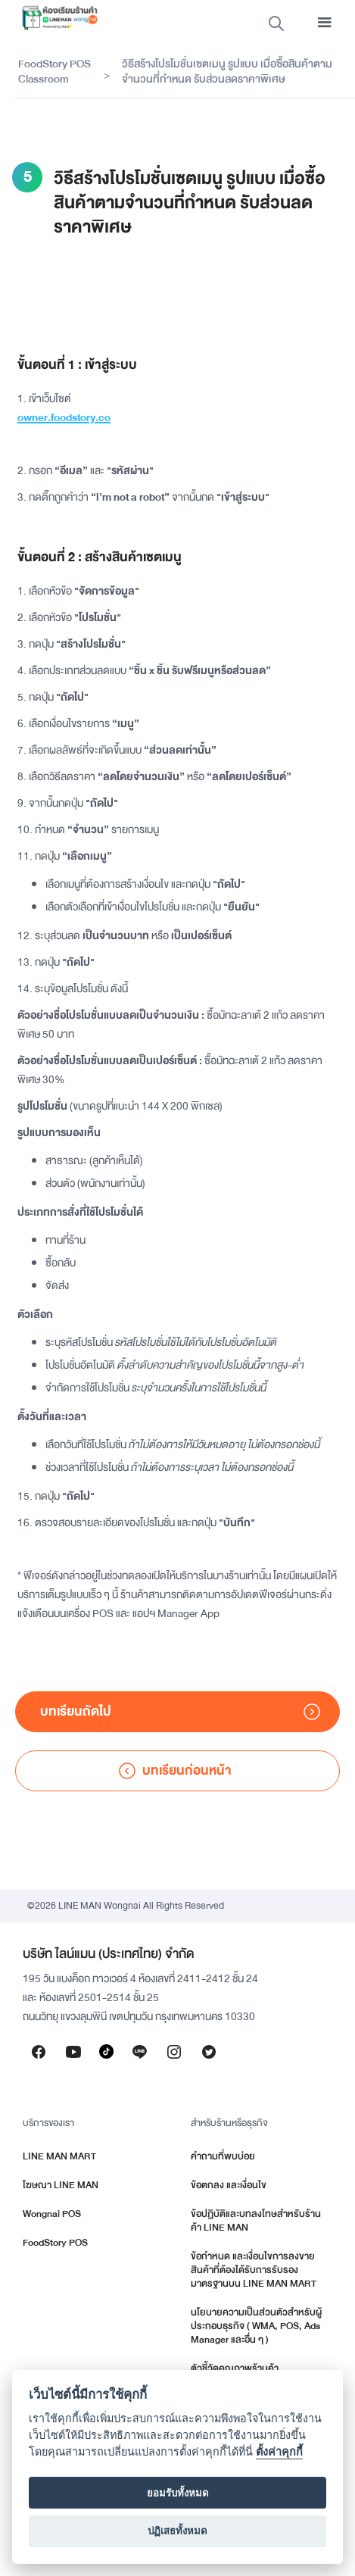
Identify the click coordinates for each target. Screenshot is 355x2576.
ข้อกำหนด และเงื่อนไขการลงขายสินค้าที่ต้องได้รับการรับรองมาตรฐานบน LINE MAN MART (253, 2270)
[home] (56, 18)
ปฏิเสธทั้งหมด (177, 2531)
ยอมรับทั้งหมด (178, 2493)
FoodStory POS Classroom (54, 72)
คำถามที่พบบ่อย (223, 2156)
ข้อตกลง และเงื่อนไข (228, 2185)
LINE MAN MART (59, 2156)
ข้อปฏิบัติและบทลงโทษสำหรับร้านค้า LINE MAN (256, 2221)
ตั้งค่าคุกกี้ (279, 2452)
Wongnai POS (52, 2214)
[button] (324, 22)
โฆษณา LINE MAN (60, 2185)
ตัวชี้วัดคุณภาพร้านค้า (235, 2368)
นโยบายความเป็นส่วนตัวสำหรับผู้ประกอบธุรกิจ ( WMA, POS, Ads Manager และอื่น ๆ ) (256, 2326)
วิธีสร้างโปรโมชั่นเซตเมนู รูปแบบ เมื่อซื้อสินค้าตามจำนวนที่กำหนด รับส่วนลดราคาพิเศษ (227, 72)
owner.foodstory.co (64, 417)
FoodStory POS (55, 2242)
